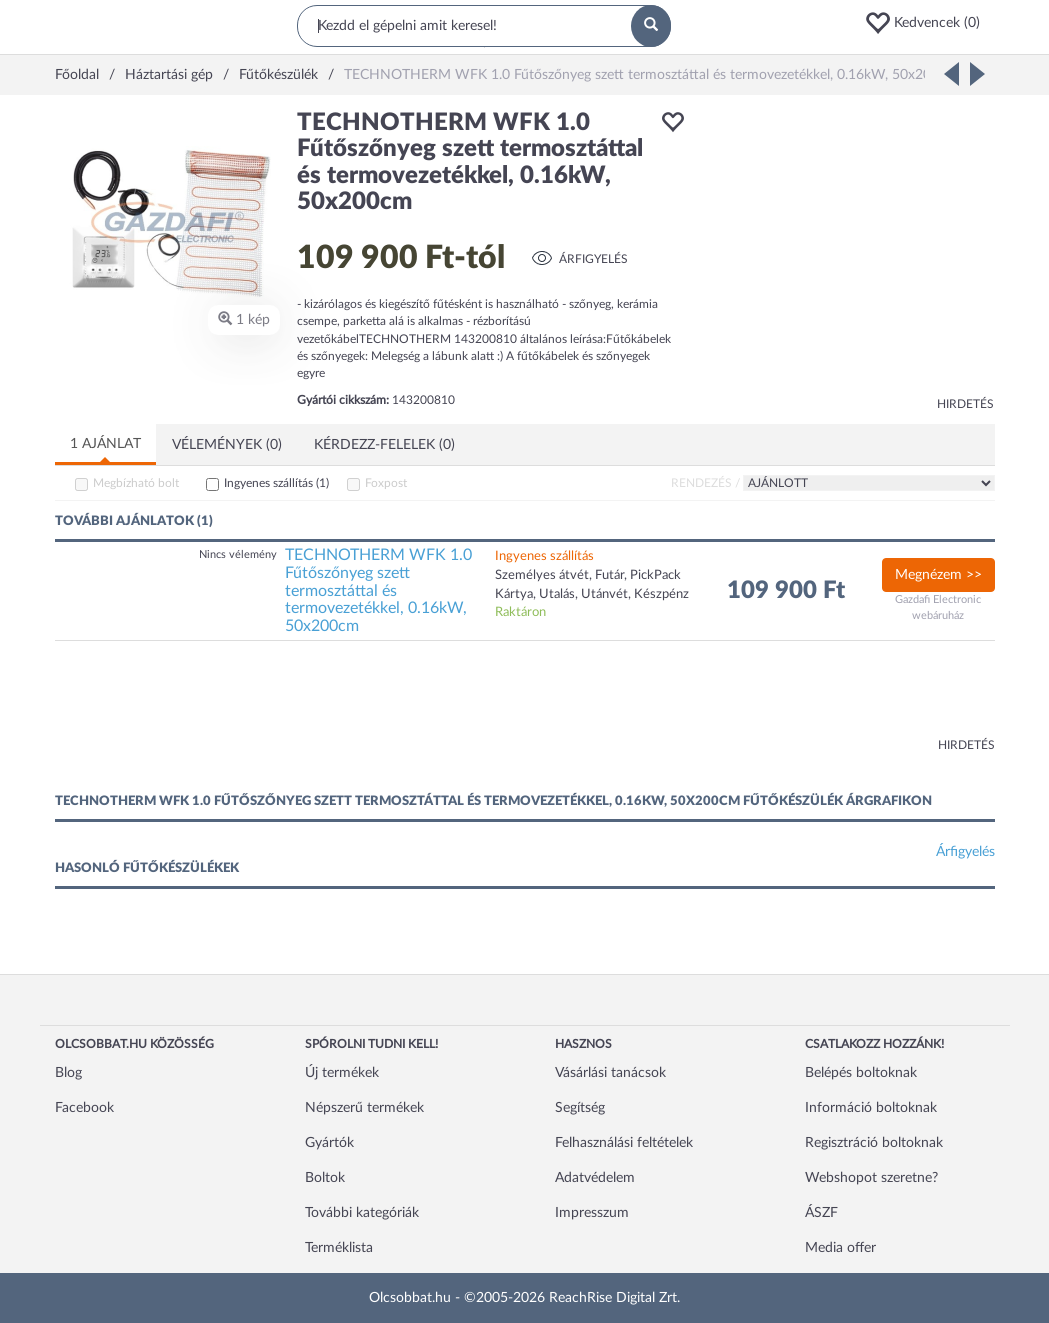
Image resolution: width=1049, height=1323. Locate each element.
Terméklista (339, 1248)
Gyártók (329, 1143)
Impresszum (592, 1213)
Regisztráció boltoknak (874, 1143)
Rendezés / (705, 483)
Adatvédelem (595, 1178)
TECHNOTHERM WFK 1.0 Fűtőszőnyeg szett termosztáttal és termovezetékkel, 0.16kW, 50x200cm (378, 590)
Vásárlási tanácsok (610, 1073)
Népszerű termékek (364, 1108)
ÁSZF (821, 1213)
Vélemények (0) (227, 445)
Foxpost (386, 483)
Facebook (84, 1108)
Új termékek (342, 1073)
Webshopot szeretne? (871, 1178)
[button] (929, 23)
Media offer (840, 1248)
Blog (68, 1073)
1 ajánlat (105, 444)
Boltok (325, 1178)
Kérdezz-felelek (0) (384, 445)
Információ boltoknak (871, 1108)
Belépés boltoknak (861, 1073)
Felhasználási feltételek (624, 1143)
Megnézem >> (938, 575)
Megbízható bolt (136, 483)
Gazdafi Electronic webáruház (938, 607)
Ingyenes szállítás (276, 483)
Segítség (580, 1108)
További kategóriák (362, 1213)
